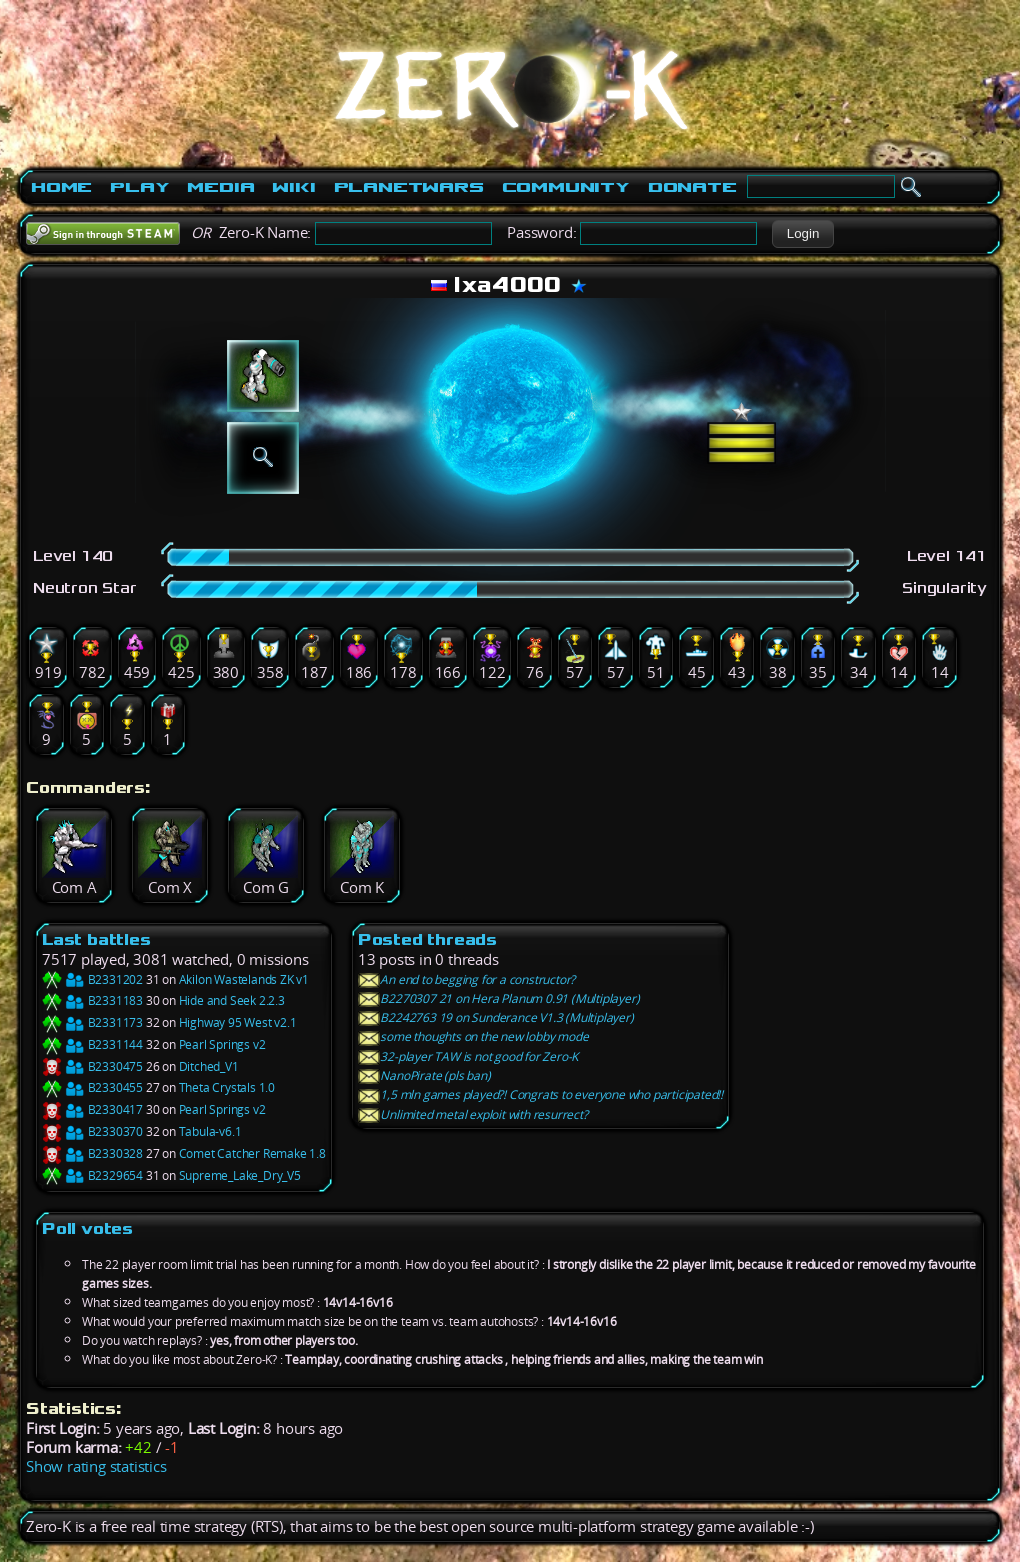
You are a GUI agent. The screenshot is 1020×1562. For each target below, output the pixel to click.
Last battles (96, 939)
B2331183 (92, 1000)
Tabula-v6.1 (210, 1131)
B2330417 (92, 1109)
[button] (802, 234)
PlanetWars (409, 187)
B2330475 (92, 1066)
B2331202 (92, 979)
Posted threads (427, 939)
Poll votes (87, 1228)
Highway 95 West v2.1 (238, 1022)
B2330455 (92, 1087)
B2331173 (92, 1022)
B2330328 (92, 1153)
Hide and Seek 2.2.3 (232, 1000)
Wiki (293, 187)
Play (139, 187)
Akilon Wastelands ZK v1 (244, 979)
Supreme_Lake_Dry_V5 (240, 1175)
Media (220, 187)
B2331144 (92, 1044)
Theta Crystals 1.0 (227, 1087)
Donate (692, 187)
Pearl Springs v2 (222, 1044)
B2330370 (92, 1131)
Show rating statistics (96, 1466)
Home (61, 187)
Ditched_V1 (209, 1066)
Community (566, 187)
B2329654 (92, 1175)
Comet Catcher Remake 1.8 (252, 1153)
